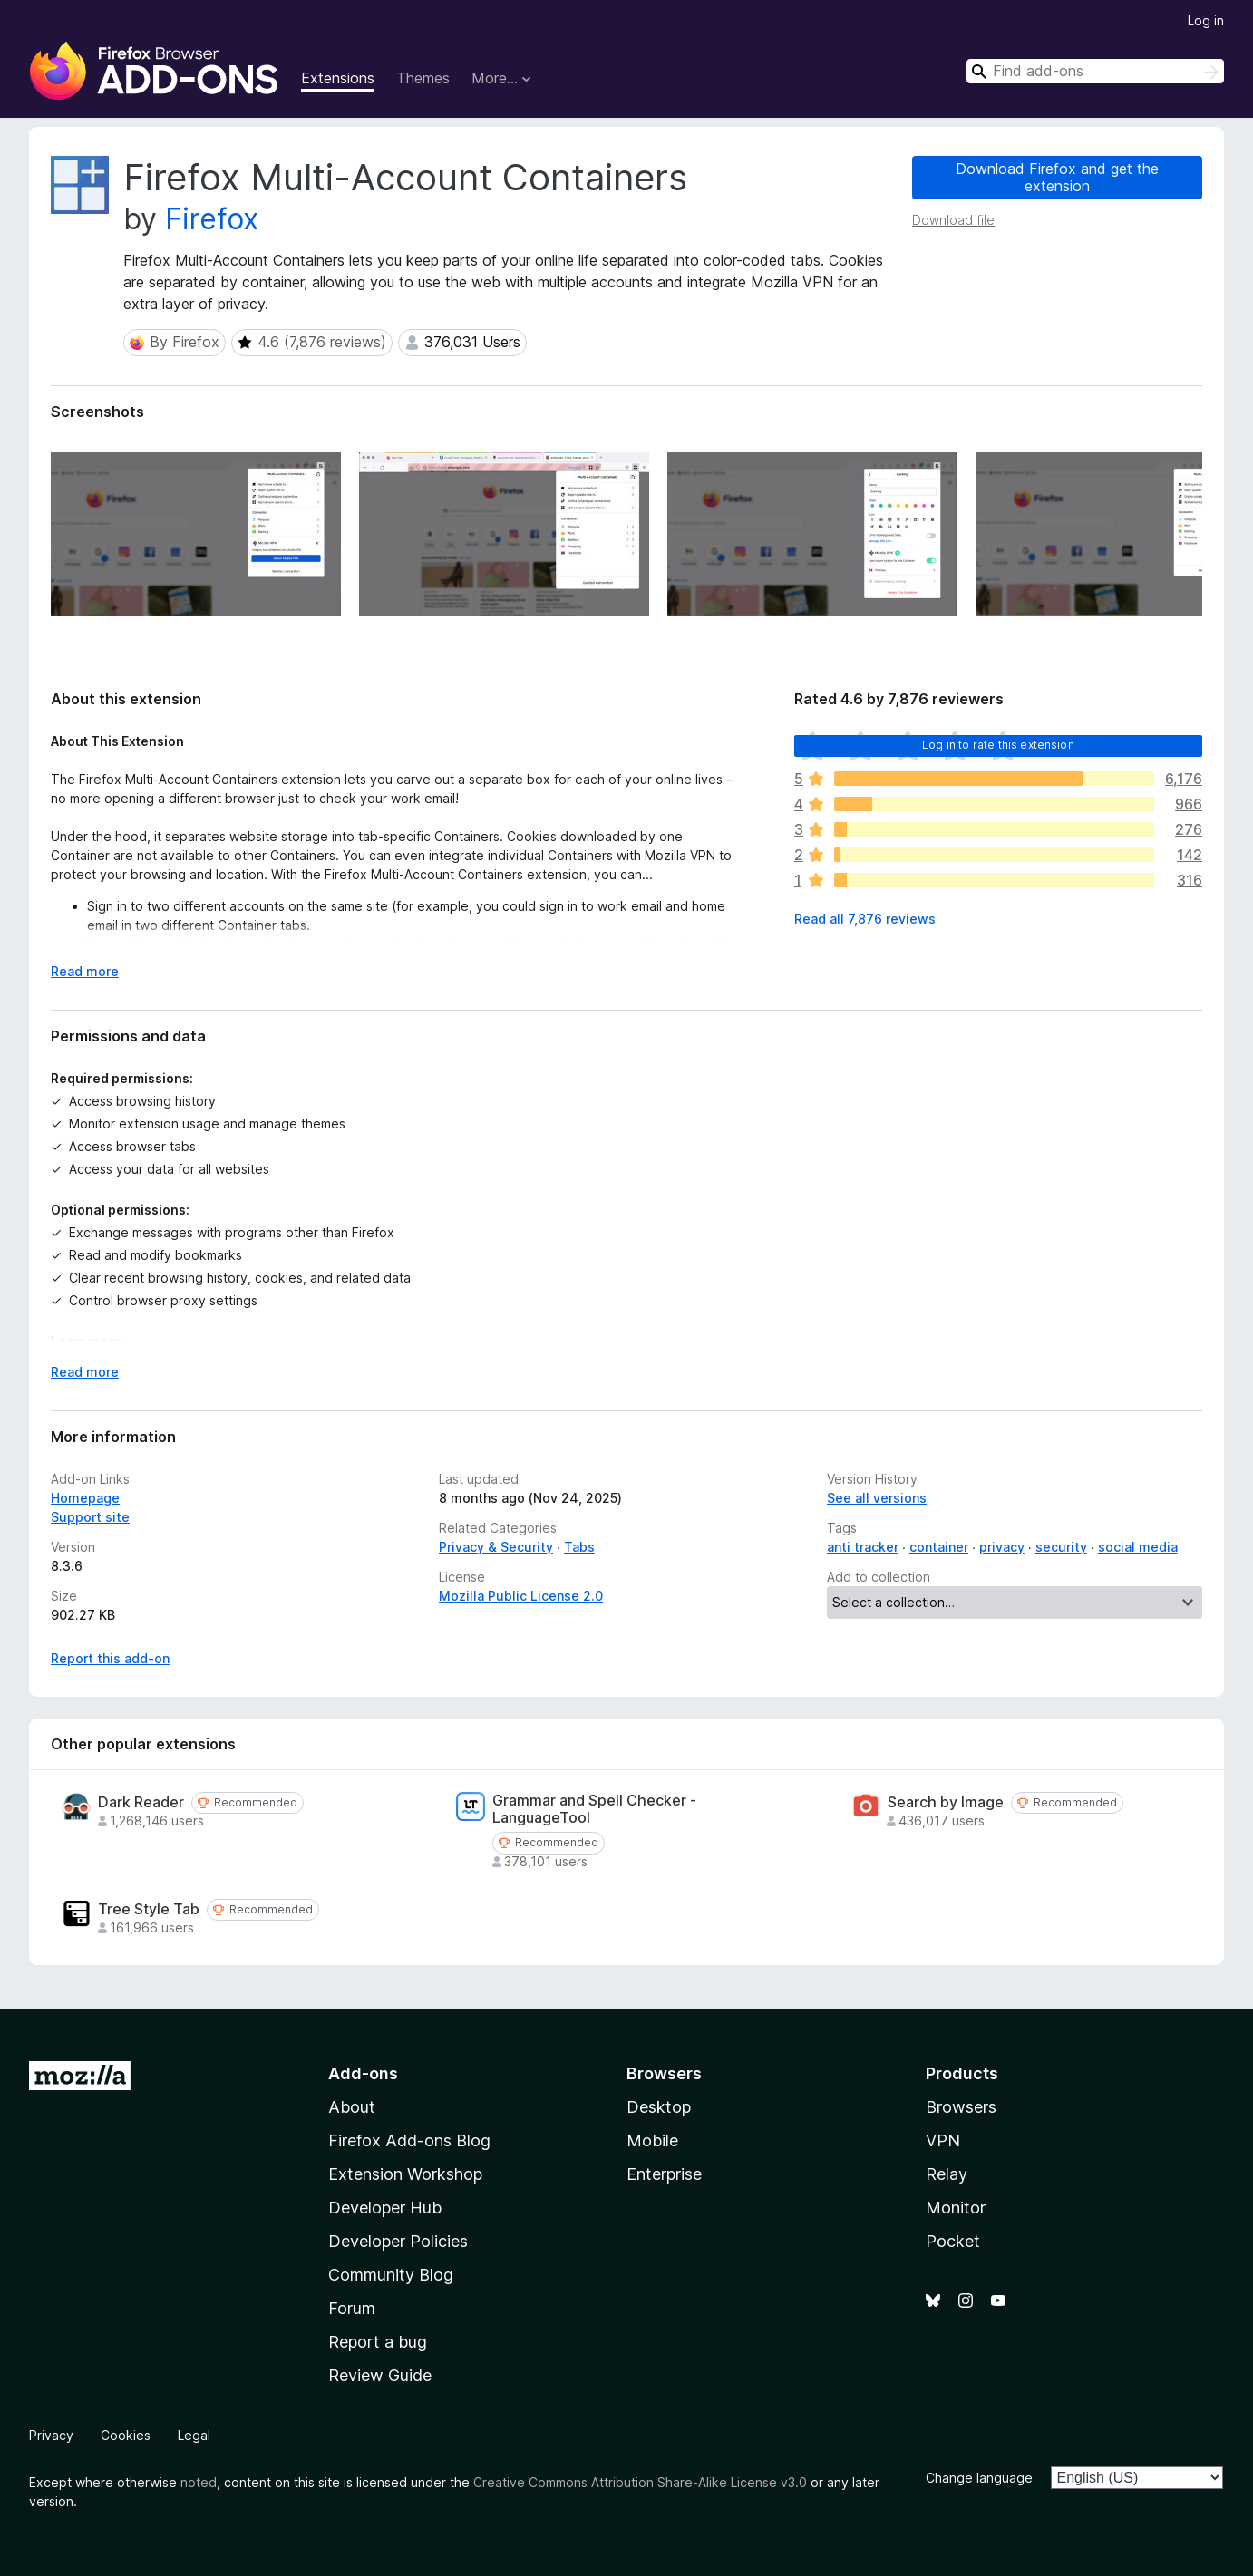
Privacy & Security (496, 1546)
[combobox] (1095, 71)
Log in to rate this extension (998, 744)
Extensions (337, 78)
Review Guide (380, 2375)
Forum (351, 2308)
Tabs (579, 1546)
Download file (953, 220)
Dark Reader (141, 1802)
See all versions (877, 1498)
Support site (90, 1517)
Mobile (652, 2140)
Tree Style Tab (148, 1909)
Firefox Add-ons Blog (409, 2140)
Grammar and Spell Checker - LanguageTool (594, 1809)
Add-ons (363, 2073)
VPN (943, 2140)
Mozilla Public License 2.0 (521, 1595)
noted (198, 2482)
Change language (979, 2477)
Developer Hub (385, 2207)
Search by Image (946, 1802)
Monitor (956, 2207)
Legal (194, 2435)
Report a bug (377, 2341)
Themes (423, 78)
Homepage (85, 1498)
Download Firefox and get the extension (1057, 177)
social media (1138, 1546)
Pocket (953, 2241)
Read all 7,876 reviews (865, 918)
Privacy (51, 2435)
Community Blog (390, 2274)
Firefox (211, 219)
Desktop (658, 2106)
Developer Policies (398, 2241)
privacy (1002, 1546)
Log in (1206, 20)
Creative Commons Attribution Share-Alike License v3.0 (640, 2482)
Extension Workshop (405, 2174)
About (351, 2106)
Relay (946, 2174)
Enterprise (664, 2174)
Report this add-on (110, 1658)
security (1061, 1546)
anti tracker (862, 1546)
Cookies (126, 2435)
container (938, 1546)
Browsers (961, 2106)
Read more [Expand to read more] (85, 971)
